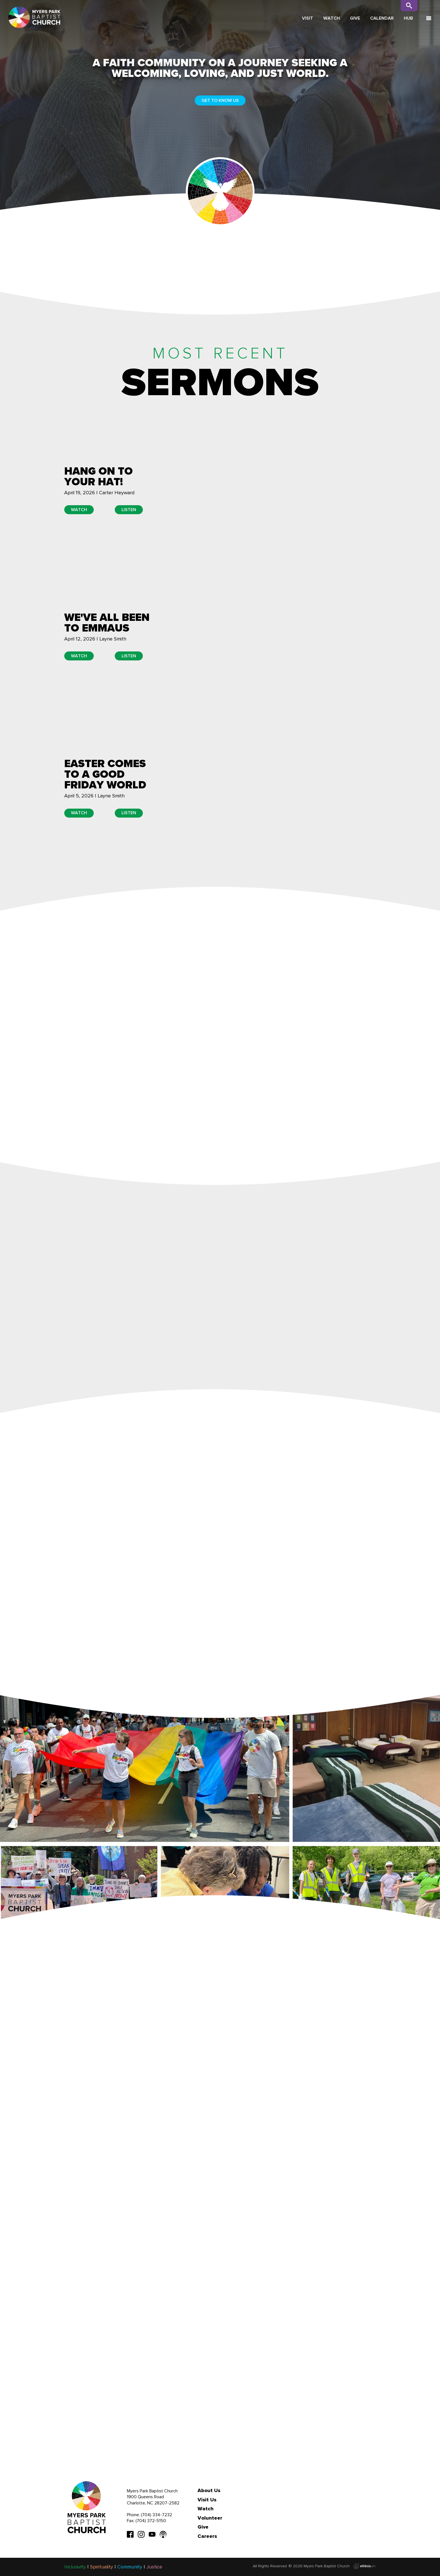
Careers (207, 2536)
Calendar (382, 18)
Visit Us (207, 2499)
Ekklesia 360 (364, 2566)
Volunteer (210, 2518)
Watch (331, 18)
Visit (307, 18)
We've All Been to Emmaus (107, 622)
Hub (408, 18)
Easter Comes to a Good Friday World (105, 774)
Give (355, 18)
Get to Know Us (220, 100)
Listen (129, 509)
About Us (209, 2490)
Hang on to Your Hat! (98, 476)
